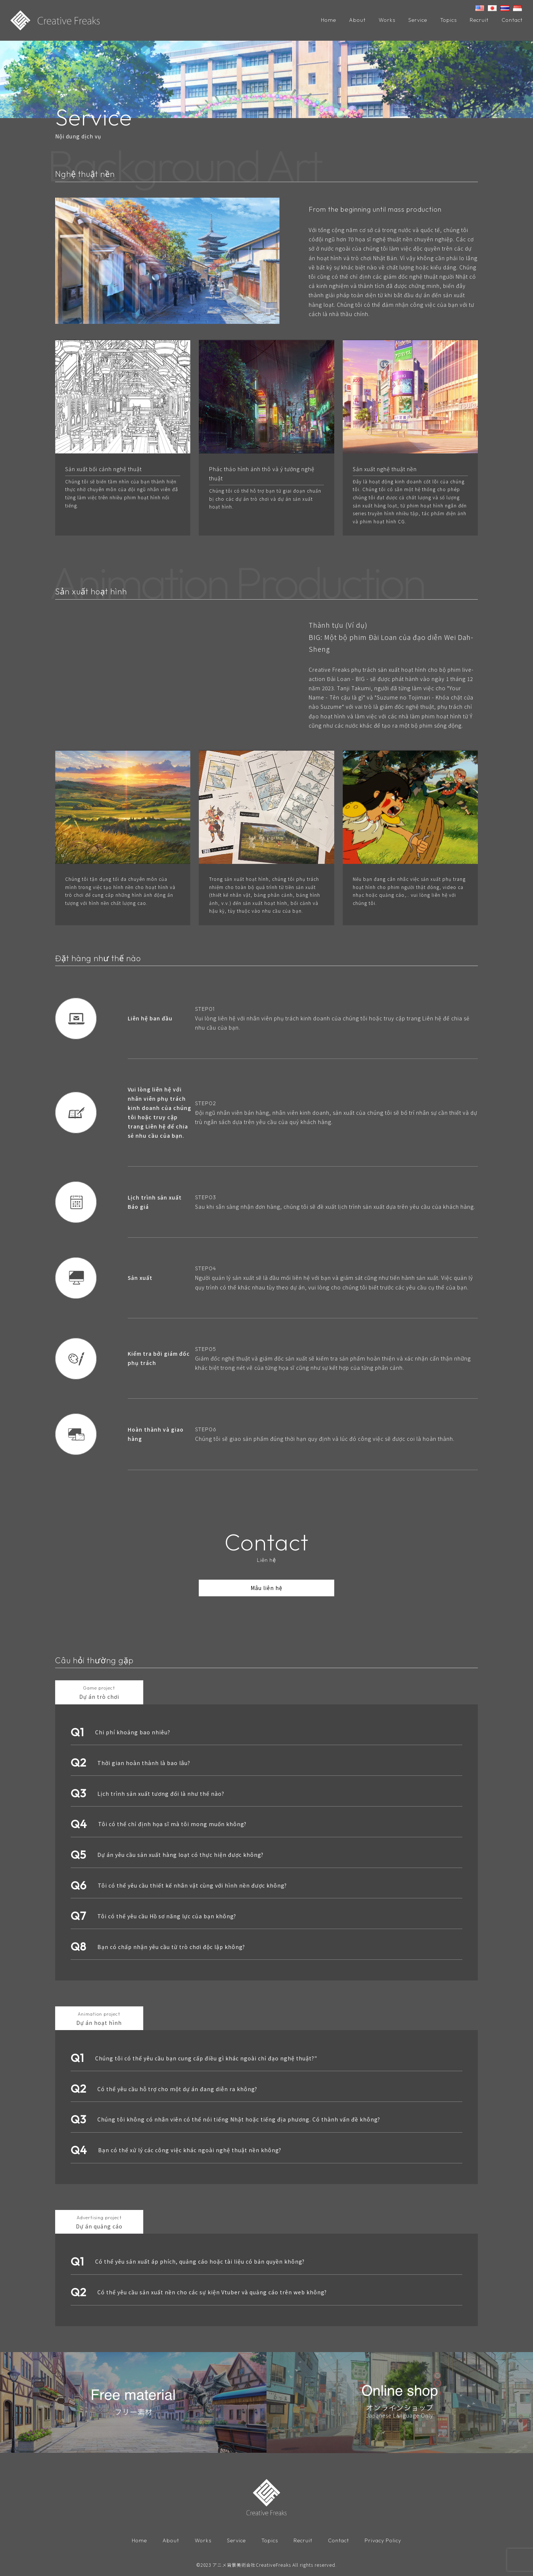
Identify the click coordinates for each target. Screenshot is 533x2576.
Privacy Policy (383, 2542)
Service (417, 20)
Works (387, 20)
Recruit (479, 20)
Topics (448, 20)
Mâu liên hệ (266, 1588)
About (357, 20)
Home (328, 20)
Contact (512, 20)
